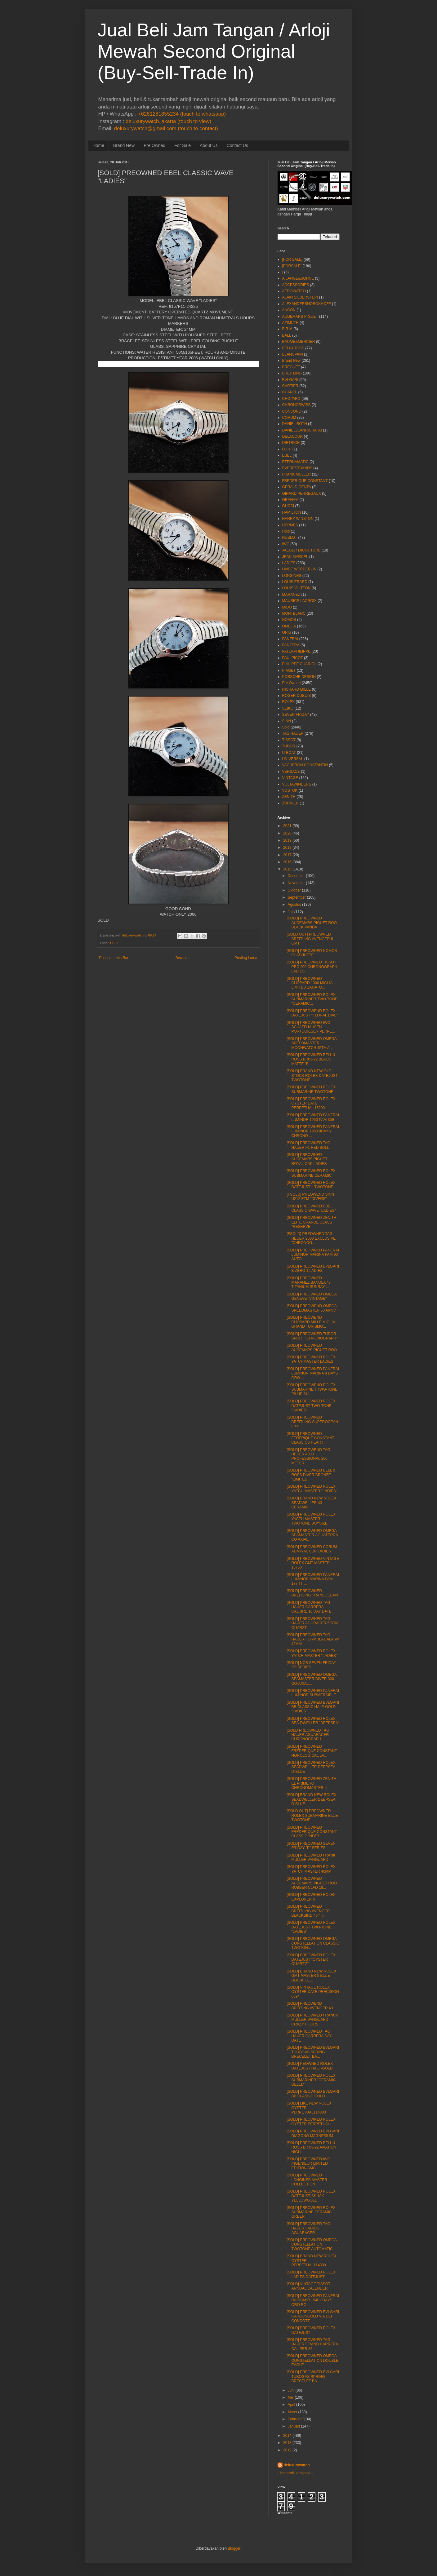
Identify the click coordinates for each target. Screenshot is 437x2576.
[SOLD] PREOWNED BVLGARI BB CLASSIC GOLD (313, 2093)
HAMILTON (291, 512)
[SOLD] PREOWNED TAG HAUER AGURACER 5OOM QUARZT (312, 1623)
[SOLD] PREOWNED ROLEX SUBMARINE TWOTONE (311, 1089)
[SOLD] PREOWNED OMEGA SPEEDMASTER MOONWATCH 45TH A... (312, 1043)
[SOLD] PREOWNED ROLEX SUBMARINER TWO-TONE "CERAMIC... (312, 999)
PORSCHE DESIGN (299, 677)
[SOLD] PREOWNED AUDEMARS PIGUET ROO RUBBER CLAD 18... (312, 1883)
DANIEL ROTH (294, 424)
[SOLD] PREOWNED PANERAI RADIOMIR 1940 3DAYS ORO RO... (313, 2300)
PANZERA (291, 645)
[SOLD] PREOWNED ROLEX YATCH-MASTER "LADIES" (312, 1488)
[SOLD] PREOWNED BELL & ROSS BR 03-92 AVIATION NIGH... (311, 2147)
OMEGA (289, 626)
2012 (287, 2450)
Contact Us (237, 145)
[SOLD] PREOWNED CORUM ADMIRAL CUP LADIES (312, 1549)
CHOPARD (291, 398)
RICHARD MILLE (296, 689)
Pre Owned (154, 145)
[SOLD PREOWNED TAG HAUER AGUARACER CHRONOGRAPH (308, 1735)
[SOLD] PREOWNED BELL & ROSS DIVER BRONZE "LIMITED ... (311, 1474)
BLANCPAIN (292, 354)
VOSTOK (290, 790)
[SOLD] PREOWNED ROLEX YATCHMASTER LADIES (311, 1359)
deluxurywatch (297, 2465)
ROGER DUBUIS (296, 695)
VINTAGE (290, 778)
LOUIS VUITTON (296, 588)
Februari (294, 2419)
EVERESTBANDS (297, 468)
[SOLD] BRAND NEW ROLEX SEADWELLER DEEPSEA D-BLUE (311, 1799)
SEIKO (288, 708)
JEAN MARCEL (295, 557)
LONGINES (291, 575)
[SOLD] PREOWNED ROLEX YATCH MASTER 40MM (311, 1869)
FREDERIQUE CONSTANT (305, 481)
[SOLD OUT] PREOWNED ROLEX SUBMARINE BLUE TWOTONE (312, 1815)
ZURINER (290, 803)
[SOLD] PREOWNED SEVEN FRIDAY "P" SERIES (311, 1845)
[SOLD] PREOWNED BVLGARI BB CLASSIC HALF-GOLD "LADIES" (313, 1707)
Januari (294, 2426)
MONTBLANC (293, 613)
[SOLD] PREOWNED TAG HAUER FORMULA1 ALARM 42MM (313, 1639)
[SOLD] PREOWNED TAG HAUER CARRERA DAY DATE (309, 2036)
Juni (291, 2390)
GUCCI (288, 506)
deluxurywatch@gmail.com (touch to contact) (166, 128)
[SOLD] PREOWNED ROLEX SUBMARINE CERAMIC (311, 1173)
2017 (287, 855)
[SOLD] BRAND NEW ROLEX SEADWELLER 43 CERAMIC (311, 1502)
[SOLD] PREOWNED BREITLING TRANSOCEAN (312, 1593)
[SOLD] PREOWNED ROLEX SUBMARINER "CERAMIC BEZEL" (311, 2080)
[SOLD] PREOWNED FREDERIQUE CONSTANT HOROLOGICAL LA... (312, 1751)
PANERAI (290, 639)
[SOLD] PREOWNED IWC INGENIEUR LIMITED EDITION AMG (308, 2163)
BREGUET (291, 367)
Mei (290, 2397)
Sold (286, 727)
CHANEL (289, 392)
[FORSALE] (292, 266)
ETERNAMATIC (295, 462)
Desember (296, 876)
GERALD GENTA (296, 487)
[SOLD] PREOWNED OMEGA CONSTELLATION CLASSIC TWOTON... (313, 1943)
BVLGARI (290, 380)
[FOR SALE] (292, 259)
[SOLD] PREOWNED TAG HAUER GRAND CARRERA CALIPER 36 (312, 2344)
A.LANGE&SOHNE (298, 278)
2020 (287, 833)
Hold (286, 531)
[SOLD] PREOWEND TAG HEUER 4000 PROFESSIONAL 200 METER (308, 1456)
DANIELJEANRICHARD (302, 430)
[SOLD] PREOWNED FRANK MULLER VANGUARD (311, 1857)
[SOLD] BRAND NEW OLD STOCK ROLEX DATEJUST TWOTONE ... (312, 1075)
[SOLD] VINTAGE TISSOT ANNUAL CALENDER (308, 2286)
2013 (287, 2443)
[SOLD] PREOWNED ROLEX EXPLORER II (311, 1896)
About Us (209, 145)
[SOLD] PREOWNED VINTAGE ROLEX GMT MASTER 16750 (313, 1563)
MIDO (287, 607)
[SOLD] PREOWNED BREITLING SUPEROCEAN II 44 (312, 1421)
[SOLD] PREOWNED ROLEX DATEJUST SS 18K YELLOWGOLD (311, 2195)
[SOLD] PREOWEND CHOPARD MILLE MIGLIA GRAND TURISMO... (311, 1322)
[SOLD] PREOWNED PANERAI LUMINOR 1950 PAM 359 (313, 1117)
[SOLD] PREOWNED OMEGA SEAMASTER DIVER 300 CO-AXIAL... (312, 1679)
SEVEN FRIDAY (295, 714)
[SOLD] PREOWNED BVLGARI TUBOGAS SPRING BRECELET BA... (313, 2052)
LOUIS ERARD (294, 582)
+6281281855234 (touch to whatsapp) (182, 114)
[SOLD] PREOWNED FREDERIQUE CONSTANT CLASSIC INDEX (312, 1832)
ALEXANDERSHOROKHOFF (306, 304)
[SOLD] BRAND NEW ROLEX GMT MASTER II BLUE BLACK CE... (311, 1975)
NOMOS (289, 619)
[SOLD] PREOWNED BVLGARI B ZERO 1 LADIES (313, 1268)
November (296, 883)
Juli (290, 912)
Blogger (234, 2548)
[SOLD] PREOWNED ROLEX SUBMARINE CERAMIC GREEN (311, 2212)
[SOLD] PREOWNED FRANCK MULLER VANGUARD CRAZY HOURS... (312, 2019)
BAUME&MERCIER (298, 341)
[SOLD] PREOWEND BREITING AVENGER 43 (310, 2005)
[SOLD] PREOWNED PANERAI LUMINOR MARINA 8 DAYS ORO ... (313, 1373)
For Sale (182, 145)
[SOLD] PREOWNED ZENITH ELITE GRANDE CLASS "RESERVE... (311, 1222)
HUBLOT (289, 537)
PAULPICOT (292, 658)
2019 (287, 840)
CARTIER (290, 386)
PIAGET (289, 670)
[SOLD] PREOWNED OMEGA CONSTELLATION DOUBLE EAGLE (312, 2360)
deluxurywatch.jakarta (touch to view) (168, 121)
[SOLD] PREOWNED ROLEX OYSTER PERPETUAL (311, 2121)
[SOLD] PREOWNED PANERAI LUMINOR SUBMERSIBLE (313, 1693)
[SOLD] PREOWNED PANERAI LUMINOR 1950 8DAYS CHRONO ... (313, 1131)
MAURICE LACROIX (299, 601)
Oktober (294, 890)
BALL (286, 335)
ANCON (289, 310)
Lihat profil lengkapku (295, 2473)
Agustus (294, 904)
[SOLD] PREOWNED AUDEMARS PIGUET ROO (312, 1347)
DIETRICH (291, 442)
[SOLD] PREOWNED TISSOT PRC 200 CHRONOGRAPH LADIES (312, 966)
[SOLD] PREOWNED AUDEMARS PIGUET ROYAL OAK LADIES (307, 1159)
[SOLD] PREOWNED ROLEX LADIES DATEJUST (311, 2274)
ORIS (286, 632)
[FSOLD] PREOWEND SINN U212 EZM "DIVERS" (310, 1196)
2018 (287, 847)
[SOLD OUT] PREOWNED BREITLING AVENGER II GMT (310, 938)
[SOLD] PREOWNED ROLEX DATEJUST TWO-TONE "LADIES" (311, 1405)
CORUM (289, 417)
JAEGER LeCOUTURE (301, 550)
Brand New (124, 145)
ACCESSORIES (295, 285)
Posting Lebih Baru (115, 958)
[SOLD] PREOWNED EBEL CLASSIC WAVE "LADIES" (311, 1208)
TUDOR (289, 746)
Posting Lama (245, 958)
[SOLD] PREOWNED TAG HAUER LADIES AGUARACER (308, 2228)
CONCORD (291, 411)
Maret (292, 2412)
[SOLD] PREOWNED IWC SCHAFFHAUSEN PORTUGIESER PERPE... (311, 1027)
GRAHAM (290, 500)
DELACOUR (292, 436)
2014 (287, 2435)
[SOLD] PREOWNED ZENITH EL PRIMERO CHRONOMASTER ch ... (311, 1783)
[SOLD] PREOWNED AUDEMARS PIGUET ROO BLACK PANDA (312, 922)
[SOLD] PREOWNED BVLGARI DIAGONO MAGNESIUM (313, 2133)
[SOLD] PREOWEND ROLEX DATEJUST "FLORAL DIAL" (312, 1013)
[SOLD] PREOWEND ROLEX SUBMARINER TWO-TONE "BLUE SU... (312, 1389)
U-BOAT (289, 752)
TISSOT (289, 740)
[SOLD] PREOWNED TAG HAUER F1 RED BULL (308, 1145)
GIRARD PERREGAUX (301, 493)
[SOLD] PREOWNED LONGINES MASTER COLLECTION (307, 2179)
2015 (287, 869)
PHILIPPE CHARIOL (299, 664)
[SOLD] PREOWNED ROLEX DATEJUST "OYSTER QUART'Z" (311, 1959)
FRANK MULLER (296, 474)
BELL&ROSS (293, 348)
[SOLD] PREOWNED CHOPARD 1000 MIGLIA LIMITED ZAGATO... (309, 983)
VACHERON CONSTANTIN (305, 765)
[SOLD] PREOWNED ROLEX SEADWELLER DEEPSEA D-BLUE (311, 1767)
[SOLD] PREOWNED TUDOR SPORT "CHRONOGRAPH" (312, 1336)
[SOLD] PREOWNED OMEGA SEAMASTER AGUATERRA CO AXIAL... (312, 1535)
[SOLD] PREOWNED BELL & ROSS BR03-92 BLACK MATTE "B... (311, 1059)
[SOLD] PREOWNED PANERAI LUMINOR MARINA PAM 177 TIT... (313, 1579)
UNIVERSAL (292, 759)
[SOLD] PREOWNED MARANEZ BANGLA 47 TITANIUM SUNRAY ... (309, 1282)
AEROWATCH (294, 291)
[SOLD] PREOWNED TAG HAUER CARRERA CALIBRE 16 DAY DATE (309, 1607)
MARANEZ (291, 594)
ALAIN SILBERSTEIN (300, 297)
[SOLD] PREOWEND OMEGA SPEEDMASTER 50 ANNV (312, 1308)
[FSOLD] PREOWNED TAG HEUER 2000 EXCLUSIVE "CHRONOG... (311, 1238)
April (291, 2404)
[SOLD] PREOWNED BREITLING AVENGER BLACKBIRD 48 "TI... (308, 1911)
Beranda (183, 958)
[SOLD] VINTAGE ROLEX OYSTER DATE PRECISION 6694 (313, 1991)
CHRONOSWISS (296, 405)
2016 (287, 862)
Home (98, 145)
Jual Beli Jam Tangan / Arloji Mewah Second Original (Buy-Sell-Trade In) (214, 51)
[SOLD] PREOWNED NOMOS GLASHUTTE (312, 953)
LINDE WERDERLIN (299, 569)
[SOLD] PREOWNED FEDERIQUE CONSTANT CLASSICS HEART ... (310, 1438)
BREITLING (292, 373)
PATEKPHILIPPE (296, 651)
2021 (287, 826)
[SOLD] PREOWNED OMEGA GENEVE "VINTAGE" (312, 1296)
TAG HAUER (293, 733)
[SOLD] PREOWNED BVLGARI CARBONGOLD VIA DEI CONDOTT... (313, 2316)
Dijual (287, 449)
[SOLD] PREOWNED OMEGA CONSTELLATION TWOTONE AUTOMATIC (312, 2244)
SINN (286, 721)
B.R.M (287, 329)
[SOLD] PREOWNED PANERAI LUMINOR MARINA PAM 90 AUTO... (313, 1254)
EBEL (114, 943)
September (297, 897)
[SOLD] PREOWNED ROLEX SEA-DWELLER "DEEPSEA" (313, 1720)
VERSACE (291, 771)
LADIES (289, 563)
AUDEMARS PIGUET (300, 316)
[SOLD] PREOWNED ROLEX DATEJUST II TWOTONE (311, 1184)
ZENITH (289, 796)
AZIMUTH (290, 323)
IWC (285, 544)
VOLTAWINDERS (296, 784)
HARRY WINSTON (298, 518)
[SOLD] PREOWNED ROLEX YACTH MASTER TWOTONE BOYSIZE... (311, 1518)
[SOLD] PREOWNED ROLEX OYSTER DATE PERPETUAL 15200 (311, 1103)
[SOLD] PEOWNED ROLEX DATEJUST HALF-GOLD (310, 2065)
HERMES (290, 525)
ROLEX (288, 702)
